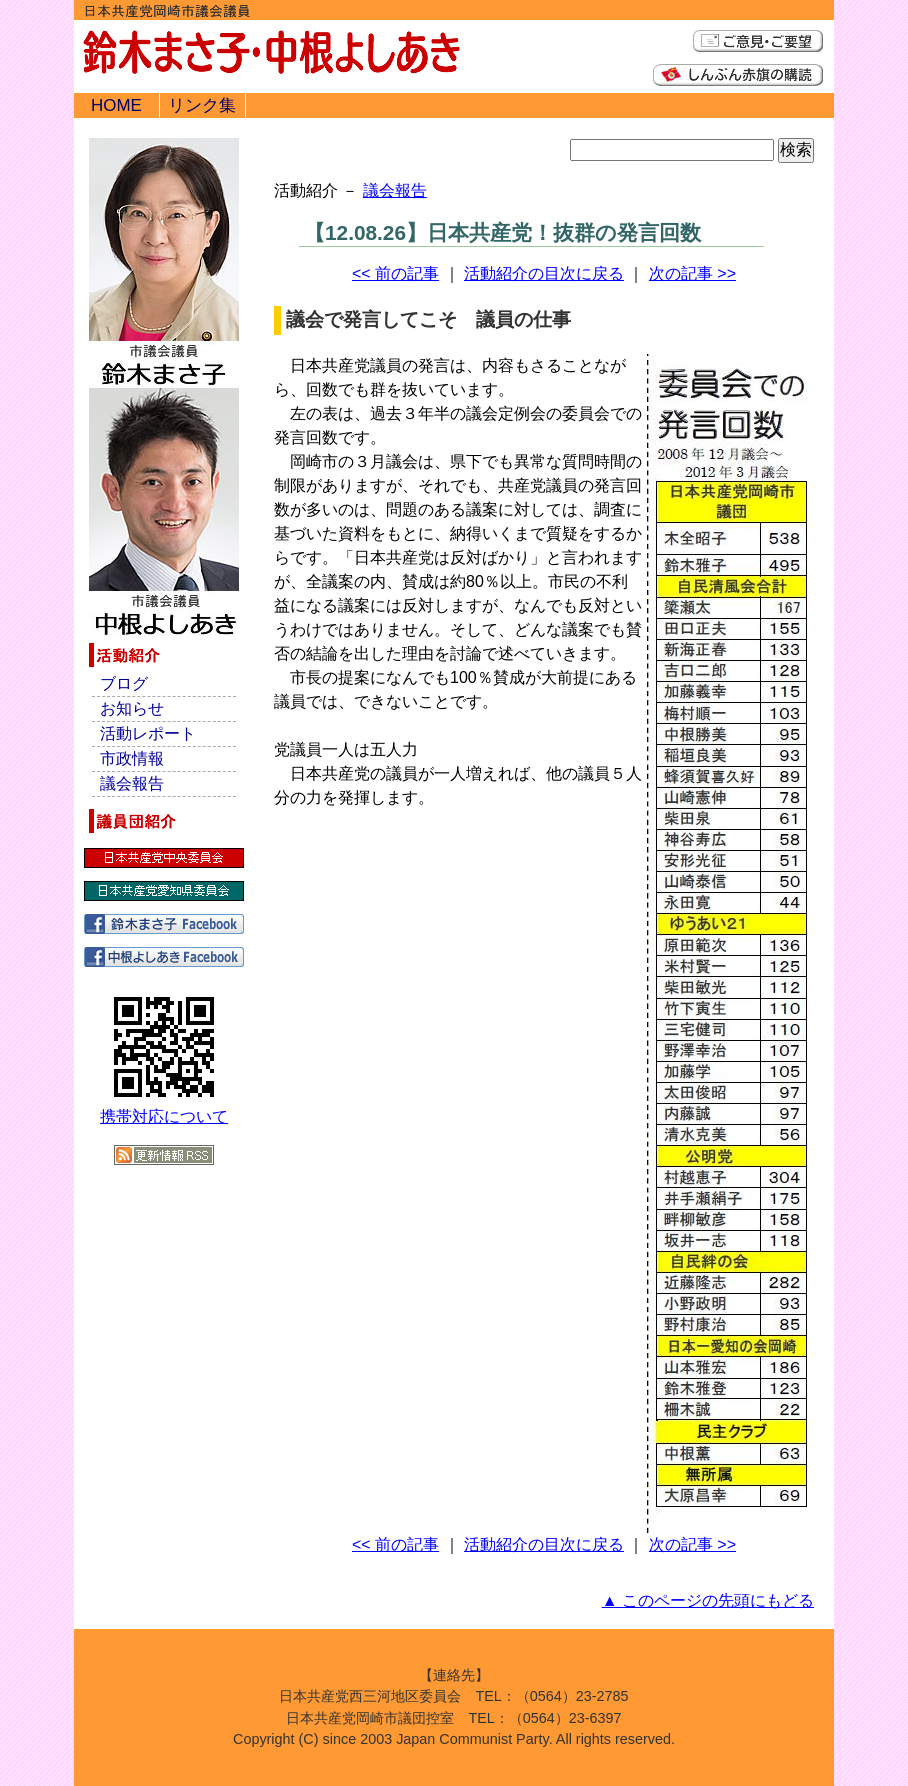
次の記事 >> (692, 273)
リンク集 (202, 105)
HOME (116, 105)
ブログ (124, 683)
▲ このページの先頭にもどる (708, 1600)
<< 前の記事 (395, 273)
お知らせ (132, 708)
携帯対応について (164, 1116)
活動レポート (148, 733)
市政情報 (132, 758)
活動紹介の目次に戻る (544, 273)
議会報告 (395, 190)
